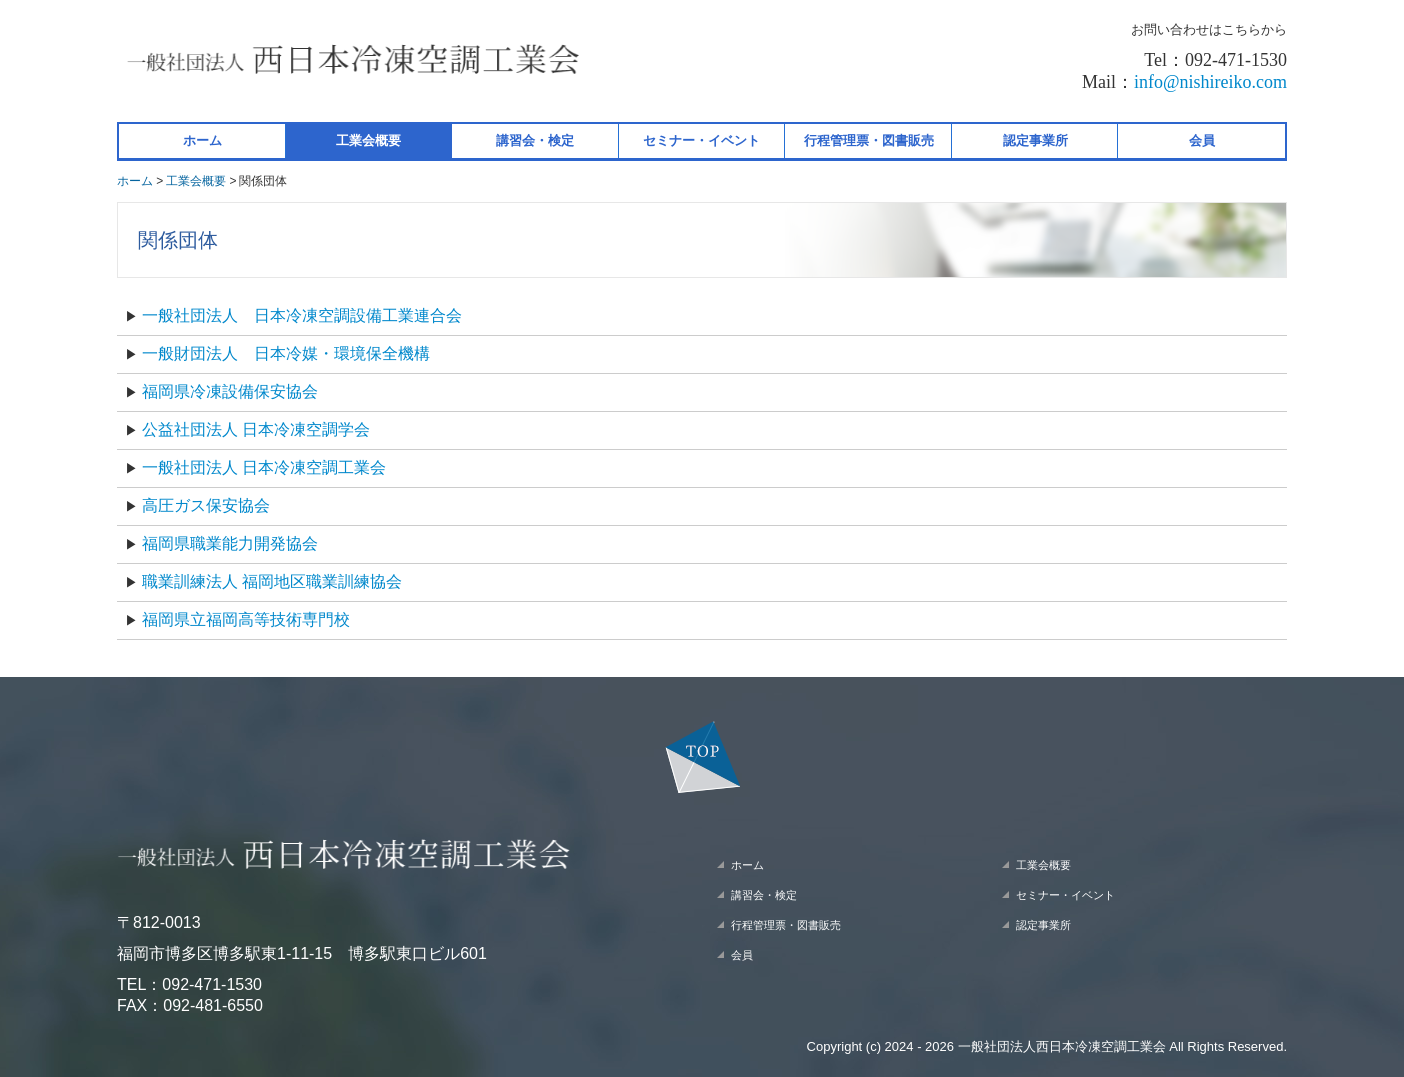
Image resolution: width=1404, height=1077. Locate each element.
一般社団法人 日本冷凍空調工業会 (264, 467)
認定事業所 (1035, 140)
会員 (1202, 140)
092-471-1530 (212, 984)
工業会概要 (368, 140)
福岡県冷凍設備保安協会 (230, 391)
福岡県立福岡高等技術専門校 (246, 619)
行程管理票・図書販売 (869, 140)
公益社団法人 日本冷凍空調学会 (256, 429)
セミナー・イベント (701, 140)
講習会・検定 (535, 140)
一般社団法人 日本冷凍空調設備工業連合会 (304, 315)
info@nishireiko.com (1210, 82)
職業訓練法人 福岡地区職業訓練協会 (272, 581)
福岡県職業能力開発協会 (230, 543)
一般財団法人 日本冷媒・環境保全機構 (288, 353)
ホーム (202, 140)
